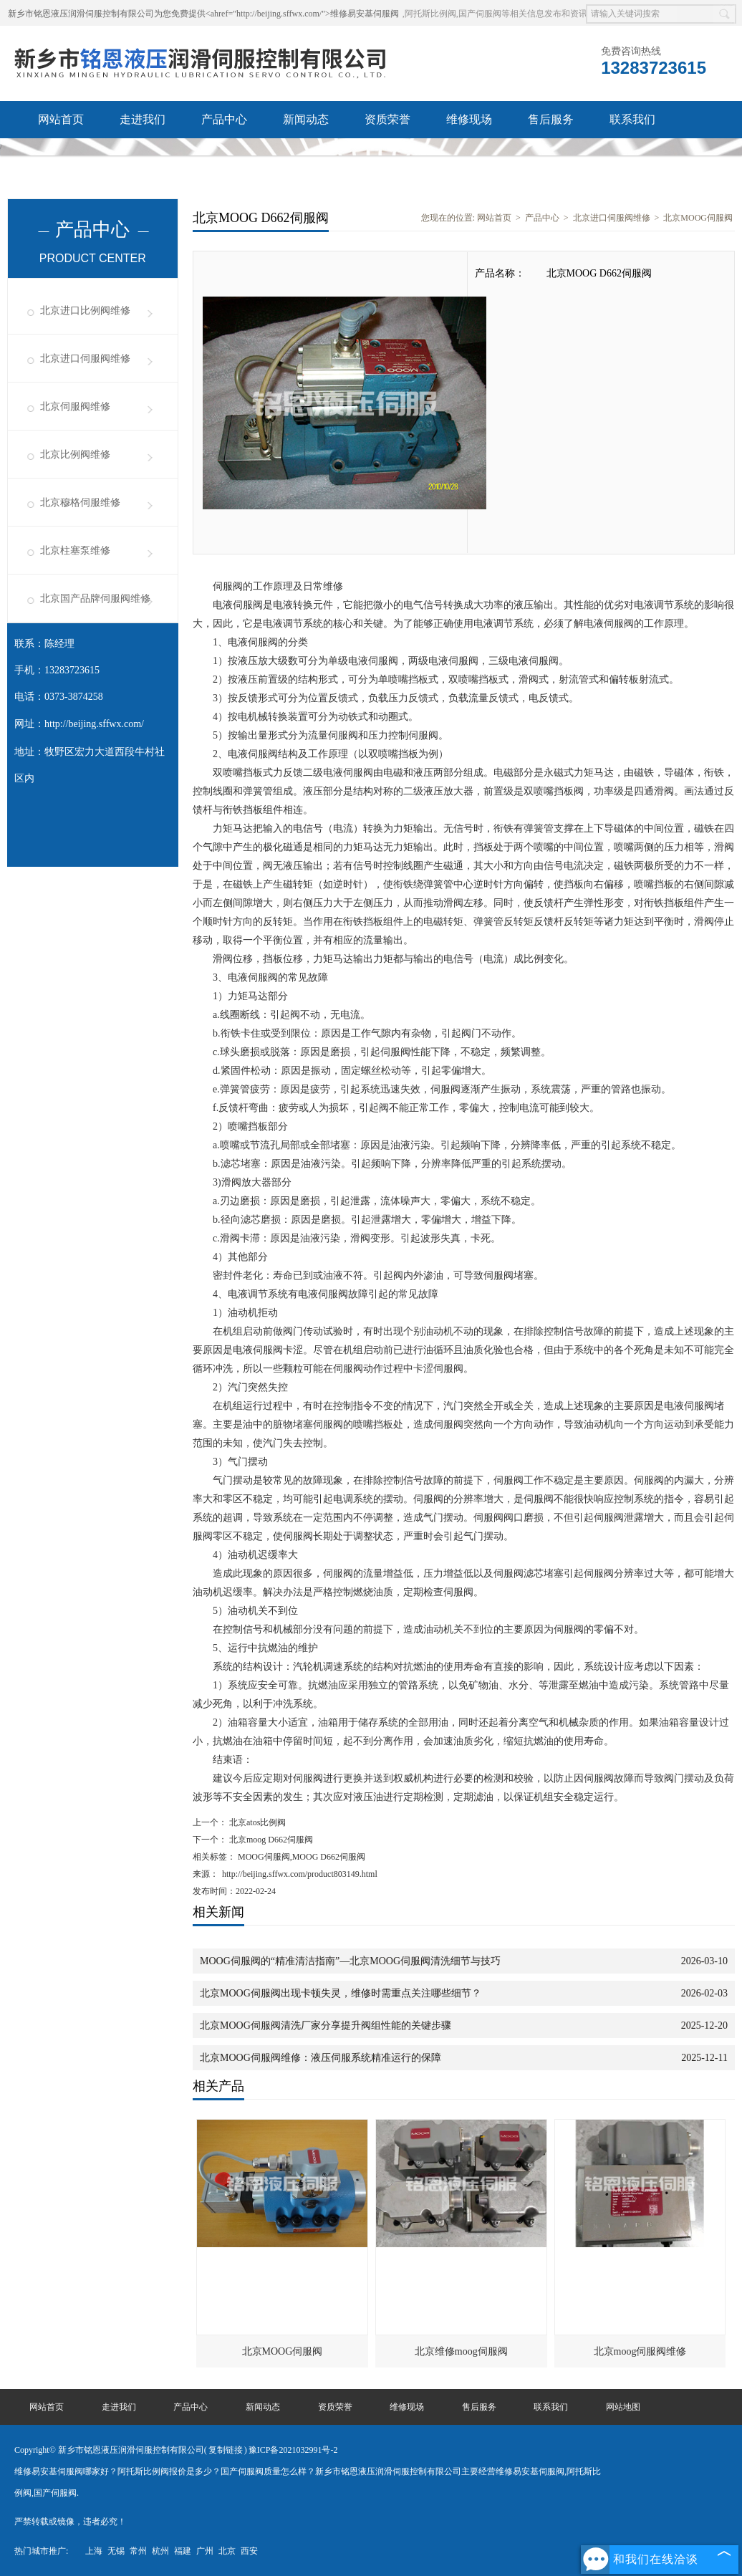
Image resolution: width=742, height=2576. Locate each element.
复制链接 (225, 2450)
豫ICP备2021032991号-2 (293, 2450)
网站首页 (61, 119)
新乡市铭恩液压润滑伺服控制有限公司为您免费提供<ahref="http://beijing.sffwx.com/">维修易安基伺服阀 (203, 14)
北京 (227, 2551)
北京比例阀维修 (75, 454)
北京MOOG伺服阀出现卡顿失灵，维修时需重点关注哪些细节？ (340, 1993)
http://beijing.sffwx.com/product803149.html (299, 1874)
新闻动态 (306, 119)
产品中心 (224, 119)
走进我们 (142, 119)
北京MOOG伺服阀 (698, 218)
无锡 (116, 2551)
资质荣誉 (387, 119)
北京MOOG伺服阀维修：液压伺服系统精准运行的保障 (320, 2057)
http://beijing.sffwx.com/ (94, 724)
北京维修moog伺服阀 (461, 2351)
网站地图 (623, 2407)
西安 (249, 2551)
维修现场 (469, 119)
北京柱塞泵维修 (75, 550)
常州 (138, 2551)
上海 (93, 2551)
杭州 (160, 2551)
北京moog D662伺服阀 (270, 1840)
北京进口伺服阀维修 (85, 358)
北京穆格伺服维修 (80, 502)
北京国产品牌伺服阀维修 (95, 598)
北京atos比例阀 (256, 1822)
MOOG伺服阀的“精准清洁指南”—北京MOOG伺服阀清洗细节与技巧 (350, 1961)
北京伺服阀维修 (75, 406)
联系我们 (632, 119)
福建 (182, 2551)
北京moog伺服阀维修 (640, 2351)
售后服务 (551, 119)
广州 (204, 2551)
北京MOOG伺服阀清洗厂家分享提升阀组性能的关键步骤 (325, 2025)
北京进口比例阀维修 (85, 310)
